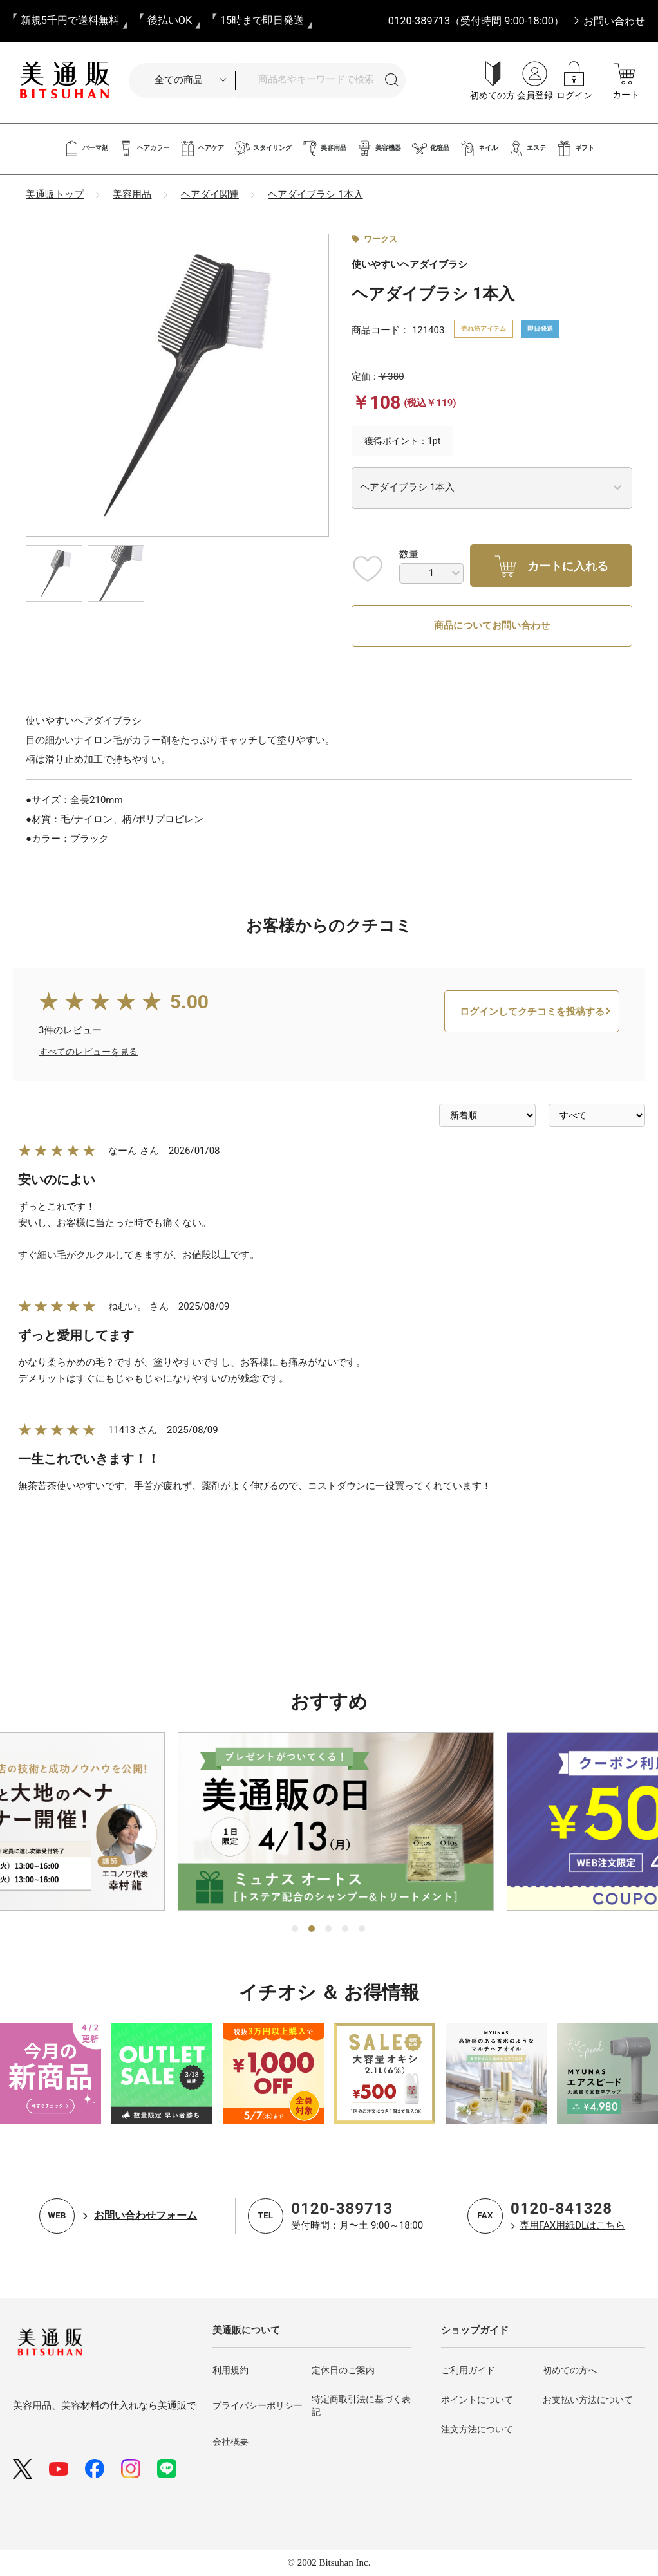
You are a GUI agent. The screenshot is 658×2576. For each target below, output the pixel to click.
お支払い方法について (588, 2400)
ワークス (380, 239)
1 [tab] (295, 1929)
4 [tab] (346, 1929)
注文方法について (477, 2430)
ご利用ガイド (468, 2371)
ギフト (575, 148)
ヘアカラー (143, 148)
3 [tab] (329, 1929)
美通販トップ (55, 194)
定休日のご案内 (343, 2371)
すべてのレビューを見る (88, 1100)
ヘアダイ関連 (210, 194)
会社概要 (230, 2441)
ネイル (479, 148)
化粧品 (430, 148)
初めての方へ (570, 2371)
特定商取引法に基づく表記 (361, 2406)
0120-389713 (342, 2209)
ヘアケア (202, 148)
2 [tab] (312, 1929)
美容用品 (324, 148)
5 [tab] (362, 1929)
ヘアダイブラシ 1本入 (315, 194)
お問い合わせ (614, 21)
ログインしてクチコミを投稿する (532, 1060)
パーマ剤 (86, 148)
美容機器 (379, 148)
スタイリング (263, 148)
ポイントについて (477, 2400)
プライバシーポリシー (257, 2406)
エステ (527, 148)
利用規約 (230, 2371)
